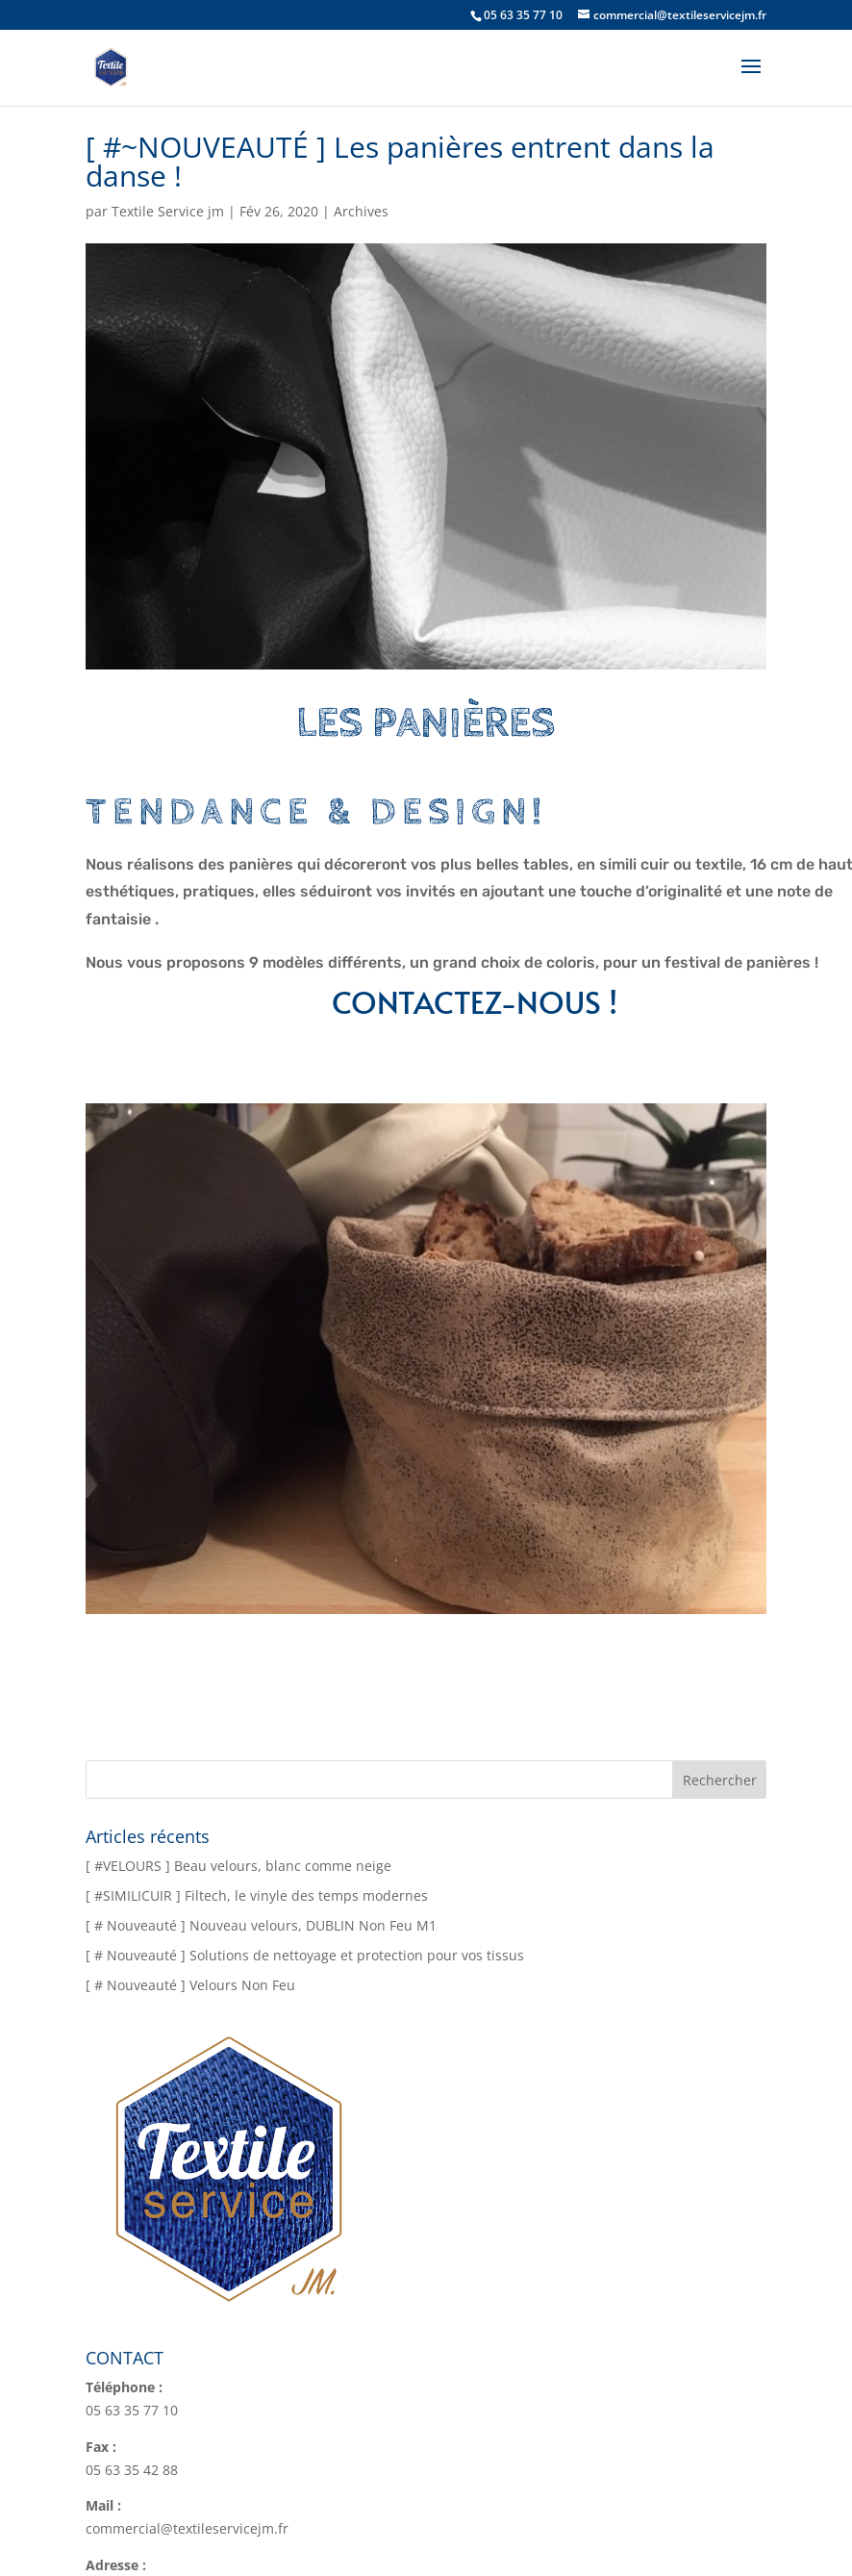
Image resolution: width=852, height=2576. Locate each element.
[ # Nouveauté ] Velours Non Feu (190, 1985)
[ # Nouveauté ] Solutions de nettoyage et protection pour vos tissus (305, 1955)
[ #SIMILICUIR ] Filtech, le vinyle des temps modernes (257, 1895)
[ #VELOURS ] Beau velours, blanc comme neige (238, 1865)
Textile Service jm (168, 211)
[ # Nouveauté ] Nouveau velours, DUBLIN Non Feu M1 (261, 1925)
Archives (361, 211)
